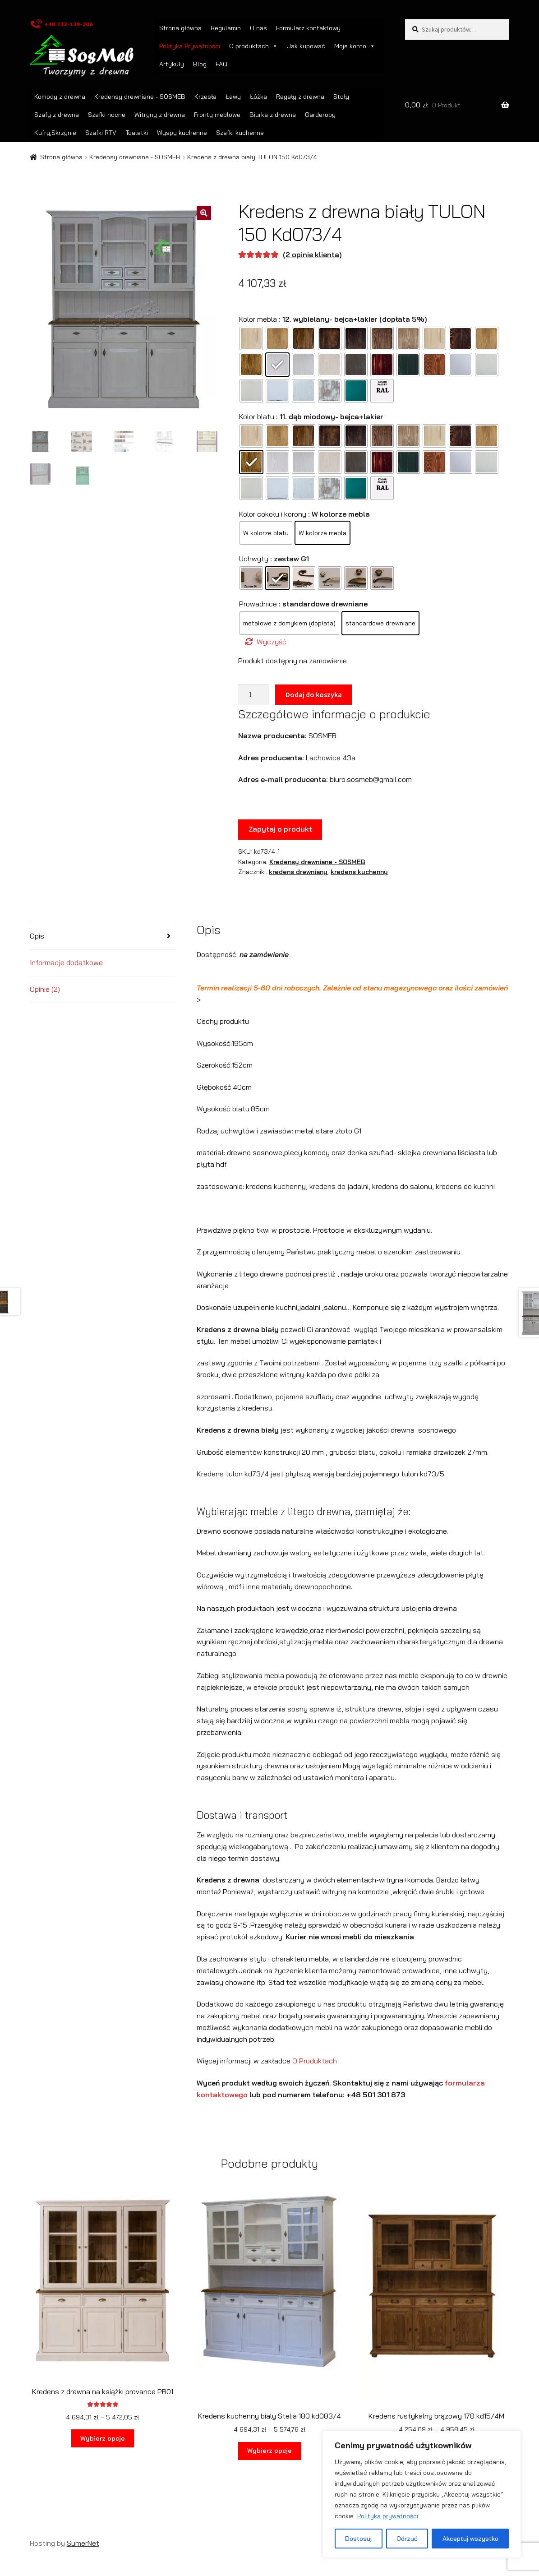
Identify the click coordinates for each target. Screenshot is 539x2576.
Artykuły (171, 64)
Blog (200, 64)
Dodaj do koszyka (314, 694)
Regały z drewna (300, 96)
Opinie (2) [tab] (45, 989)
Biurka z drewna (272, 115)
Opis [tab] (37, 935)
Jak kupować (306, 46)
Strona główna (180, 28)
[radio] (251, 338)
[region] (421, 2494)
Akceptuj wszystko (470, 2538)
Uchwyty (253, 558)
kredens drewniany (298, 872)
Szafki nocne (106, 115)
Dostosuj (358, 2538)
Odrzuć (407, 2538)
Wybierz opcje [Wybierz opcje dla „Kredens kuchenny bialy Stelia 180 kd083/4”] (269, 2451)
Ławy (233, 96)
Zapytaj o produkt (280, 828)
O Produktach (314, 2060)
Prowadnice (258, 603)
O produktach (253, 46)
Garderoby (320, 115)
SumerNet (83, 2543)
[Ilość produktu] (253, 694)
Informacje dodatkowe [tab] (66, 962)
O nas (258, 28)
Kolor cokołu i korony (272, 513)
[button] (204, 213)
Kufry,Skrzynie (55, 133)
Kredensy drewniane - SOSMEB (139, 96)
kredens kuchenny (359, 872)
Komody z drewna (59, 96)
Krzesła (205, 96)
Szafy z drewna (56, 115)
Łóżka (258, 96)
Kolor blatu (256, 416)
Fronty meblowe (217, 115)
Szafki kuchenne (240, 133)
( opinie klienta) (312, 254)
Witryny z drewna (159, 115)
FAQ (221, 64)
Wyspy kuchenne (182, 133)
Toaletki (136, 133)
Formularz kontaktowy (308, 28)
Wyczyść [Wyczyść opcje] (271, 641)
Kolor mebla (258, 319)
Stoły (341, 96)
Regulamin (226, 28)
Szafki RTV (100, 133)
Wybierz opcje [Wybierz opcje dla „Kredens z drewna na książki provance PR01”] (102, 2438)
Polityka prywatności (387, 2516)
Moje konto (354, 46)
